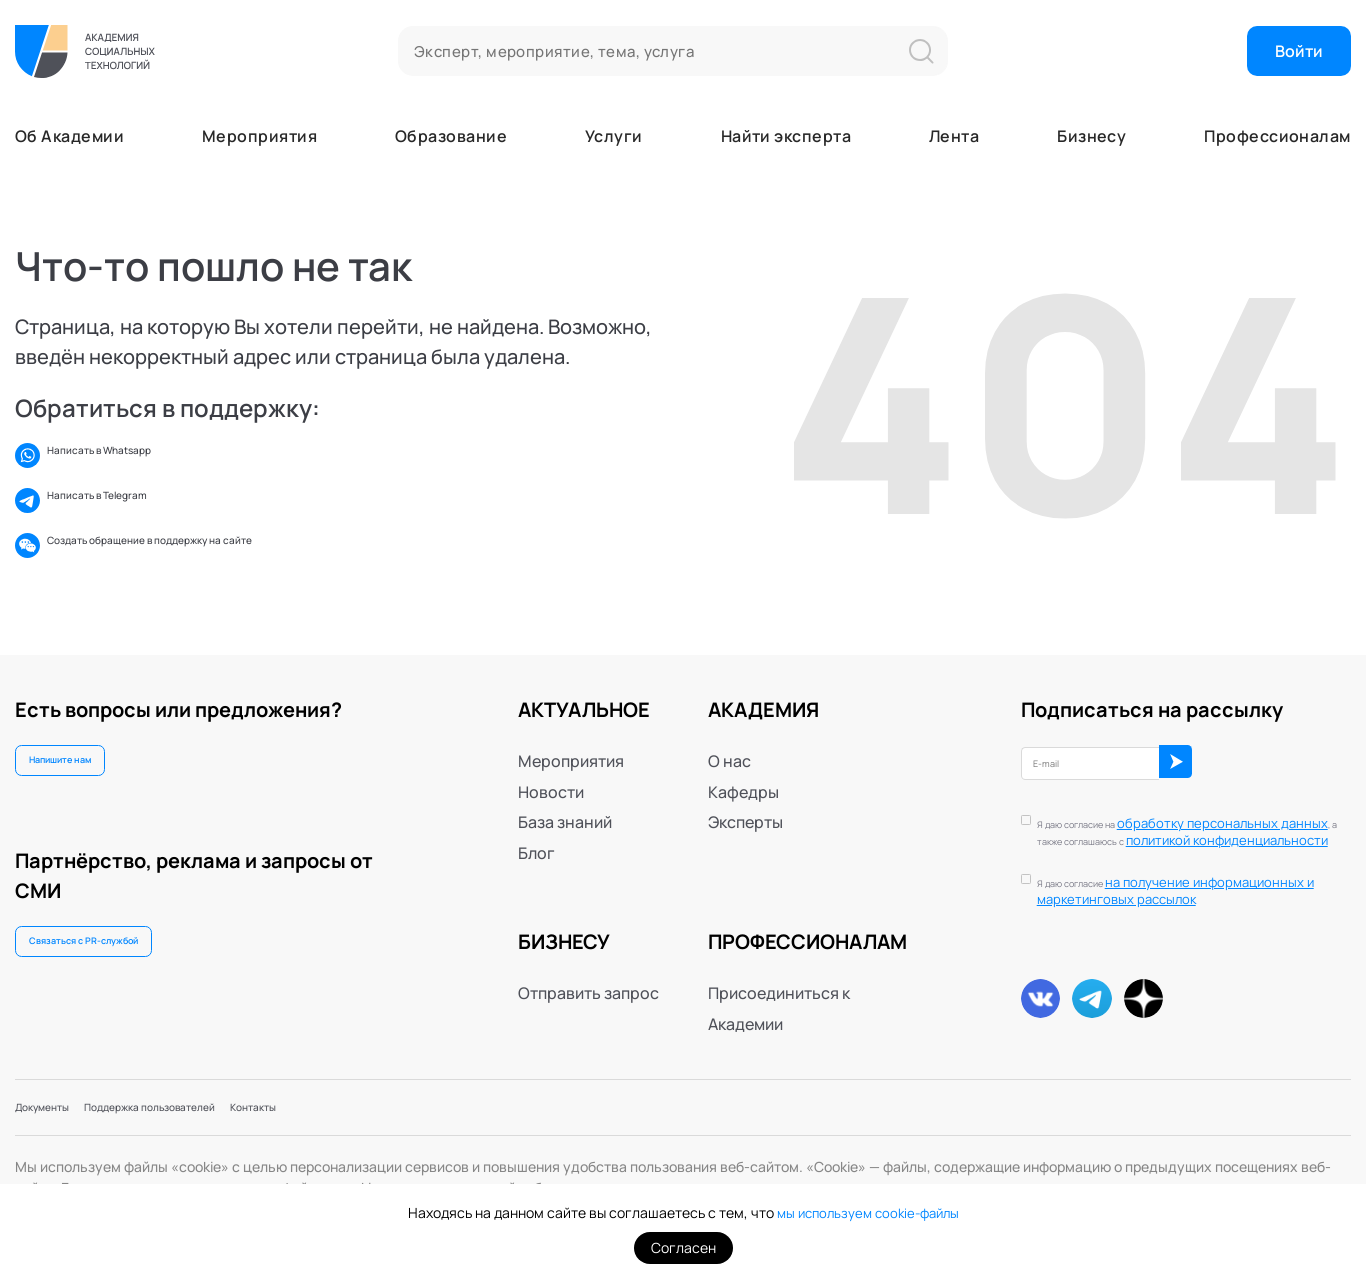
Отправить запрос (588, 967)
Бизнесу (1091, 136)
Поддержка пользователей (222, 1102)
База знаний (565, 796)
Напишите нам (85, 741)
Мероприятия (259, 136)
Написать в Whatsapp (115, 455)
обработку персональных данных (1184, 805)
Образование (451, 136)
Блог (536, 826)
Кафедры (743, 765)
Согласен (683, 1247)
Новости (551, 765)
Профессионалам (1277, 136)
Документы (59, 1102)
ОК (1256, 744)
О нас (729, 735)
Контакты (378, 1102)
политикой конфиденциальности (1173, 821)
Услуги (614, 136)
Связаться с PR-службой (120, 937)
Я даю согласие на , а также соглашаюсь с (1184, 814)
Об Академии (69, 136)
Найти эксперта (786, 136)
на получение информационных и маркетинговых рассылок (1194, 880)
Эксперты (745, 796)
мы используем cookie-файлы (867, 1212)
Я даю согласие (1194, 881)
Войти (1299, 51)
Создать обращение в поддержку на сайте (196, 545)
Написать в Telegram (111, 500)
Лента (954, 136)
